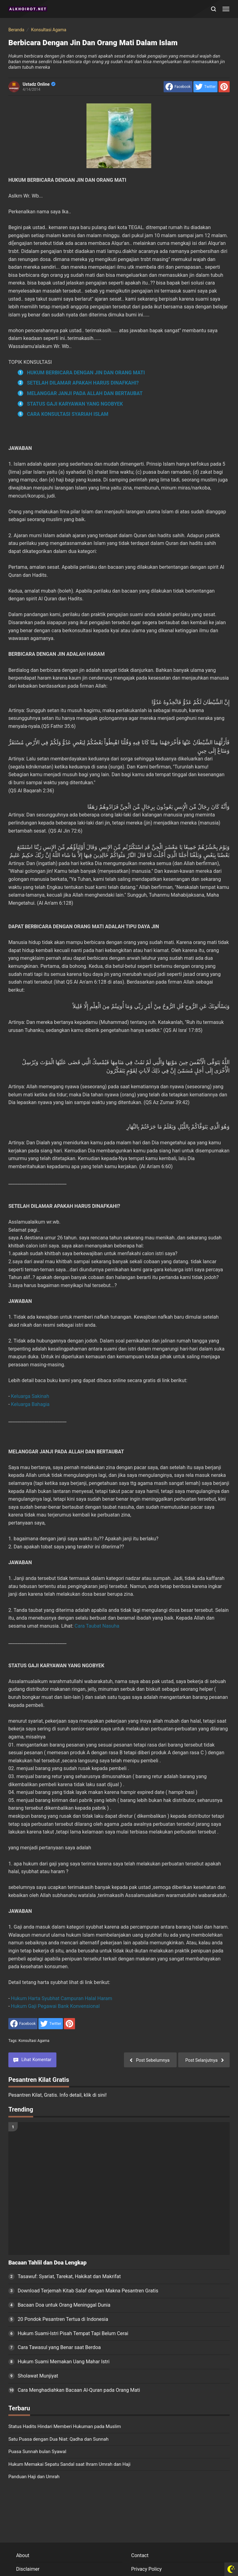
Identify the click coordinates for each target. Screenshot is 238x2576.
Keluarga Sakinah (30, 1396)
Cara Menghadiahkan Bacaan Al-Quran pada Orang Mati (79, 2390)
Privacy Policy (146, 2569)
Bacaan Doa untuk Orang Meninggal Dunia (64, 2305)
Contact (139, 2555)
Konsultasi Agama (34, 2041)
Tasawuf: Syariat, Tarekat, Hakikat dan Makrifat (69, 2276)
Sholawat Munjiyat (38, 2376)
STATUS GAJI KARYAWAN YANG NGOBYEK (75, 404)
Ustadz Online (39, 84)
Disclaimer (27, 2569)
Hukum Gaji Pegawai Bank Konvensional (55, 2006)
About (22, 2555)
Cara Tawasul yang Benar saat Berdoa (59, 2347)
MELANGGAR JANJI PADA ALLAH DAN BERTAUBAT (85, 393)
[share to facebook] (178, 86)
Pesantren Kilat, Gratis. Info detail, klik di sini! (57, 2095)
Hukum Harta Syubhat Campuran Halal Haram (61, 1998)
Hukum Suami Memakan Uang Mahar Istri (63, 2362)
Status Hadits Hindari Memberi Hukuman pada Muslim (64, 2426)
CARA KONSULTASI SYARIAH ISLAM (67, 414)
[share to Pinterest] (224, 86)
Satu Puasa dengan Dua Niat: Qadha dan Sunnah (58, 2439)
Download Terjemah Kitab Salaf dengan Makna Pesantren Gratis (88, 2291)
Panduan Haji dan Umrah (34, 2476)
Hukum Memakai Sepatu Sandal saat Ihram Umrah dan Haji (69, 2464)
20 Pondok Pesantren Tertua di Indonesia (63, 2319)
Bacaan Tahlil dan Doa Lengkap (47, 2263)
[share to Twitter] (205, 86)
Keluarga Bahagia (30, 1404)
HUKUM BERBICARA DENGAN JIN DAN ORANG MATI (86, 373)
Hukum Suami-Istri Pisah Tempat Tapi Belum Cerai (73, 2333)
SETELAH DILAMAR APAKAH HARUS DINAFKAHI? (83, 383)
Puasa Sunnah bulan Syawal (37, 2451)
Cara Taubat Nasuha (97, 1626)
